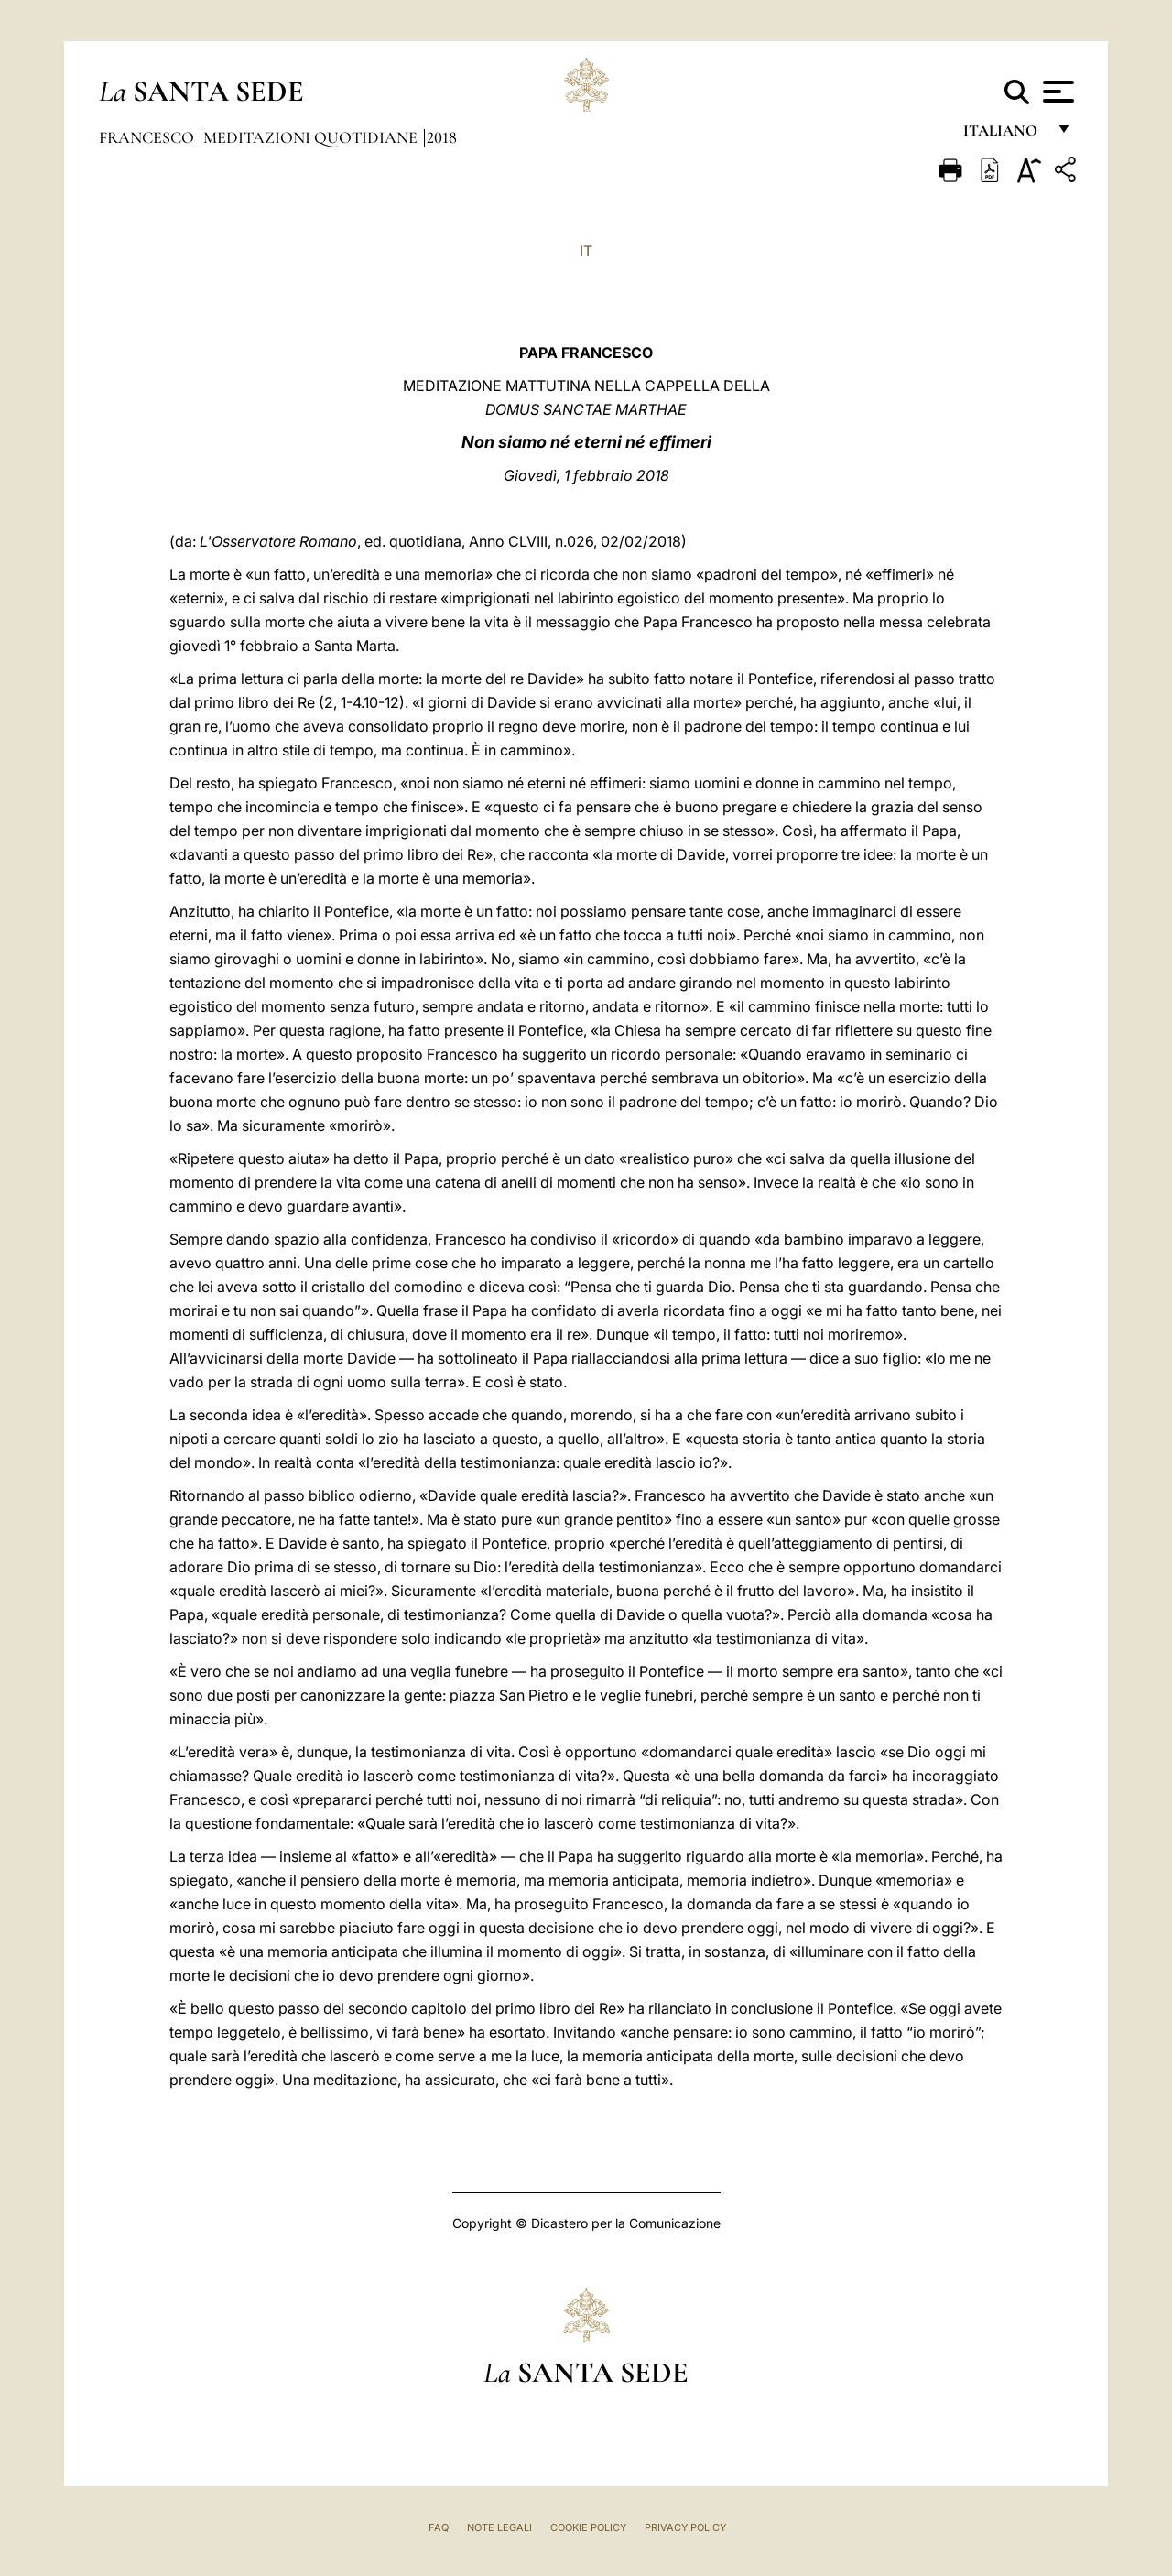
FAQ (439, 2527)
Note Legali (499, 2527)
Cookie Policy (588, 2527)
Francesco (148, 137)
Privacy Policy (685, 2527)
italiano (1004, 135)
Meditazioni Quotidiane (312, 137)
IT (586, 251)
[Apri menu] (1056, 91)
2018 (442, 137)
